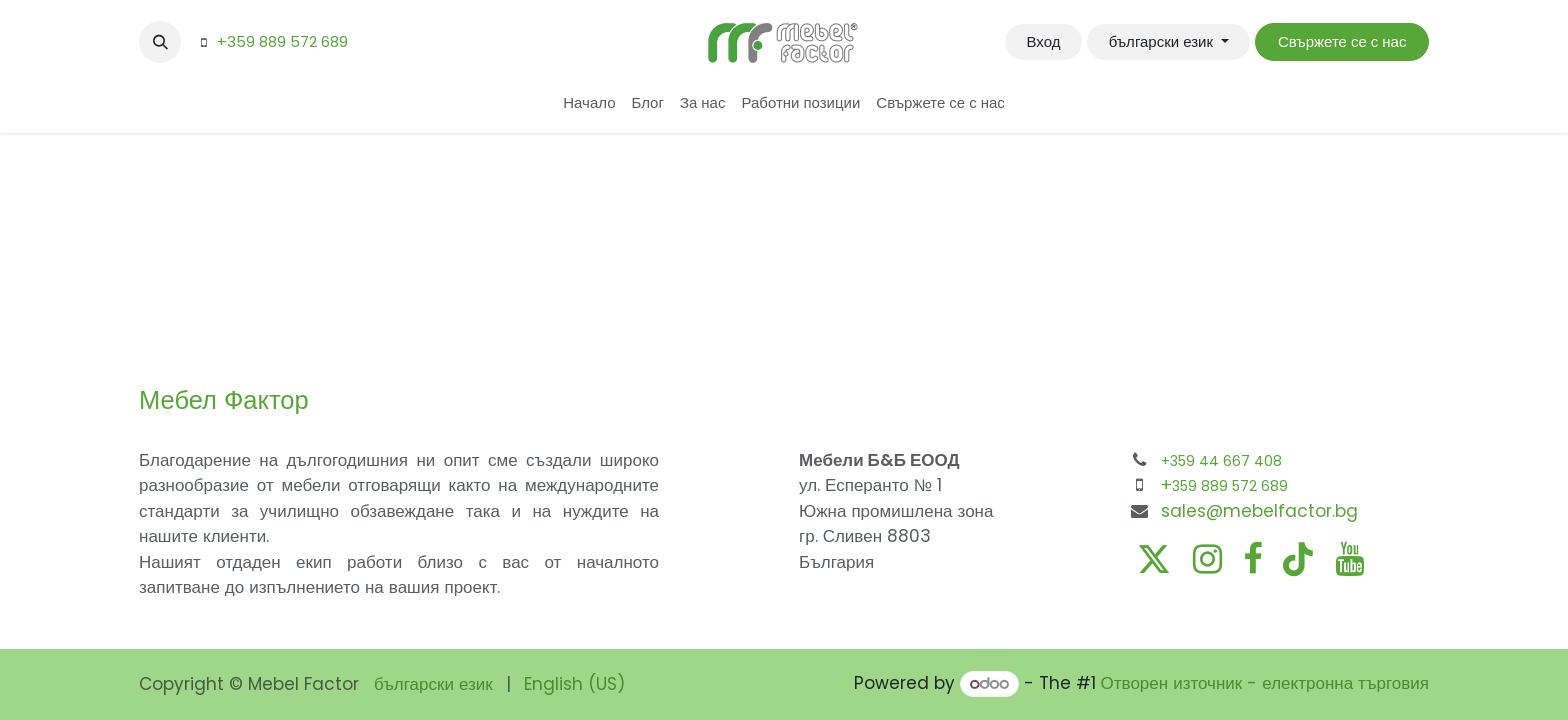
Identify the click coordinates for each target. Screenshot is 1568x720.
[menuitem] (589, 103)
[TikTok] (1298, 559)
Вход (1044, 41)
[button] (160, 42)
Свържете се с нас (1342, 41)
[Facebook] (1252, 559)
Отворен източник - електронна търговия (1265, 683)
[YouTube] (1349, 559)
